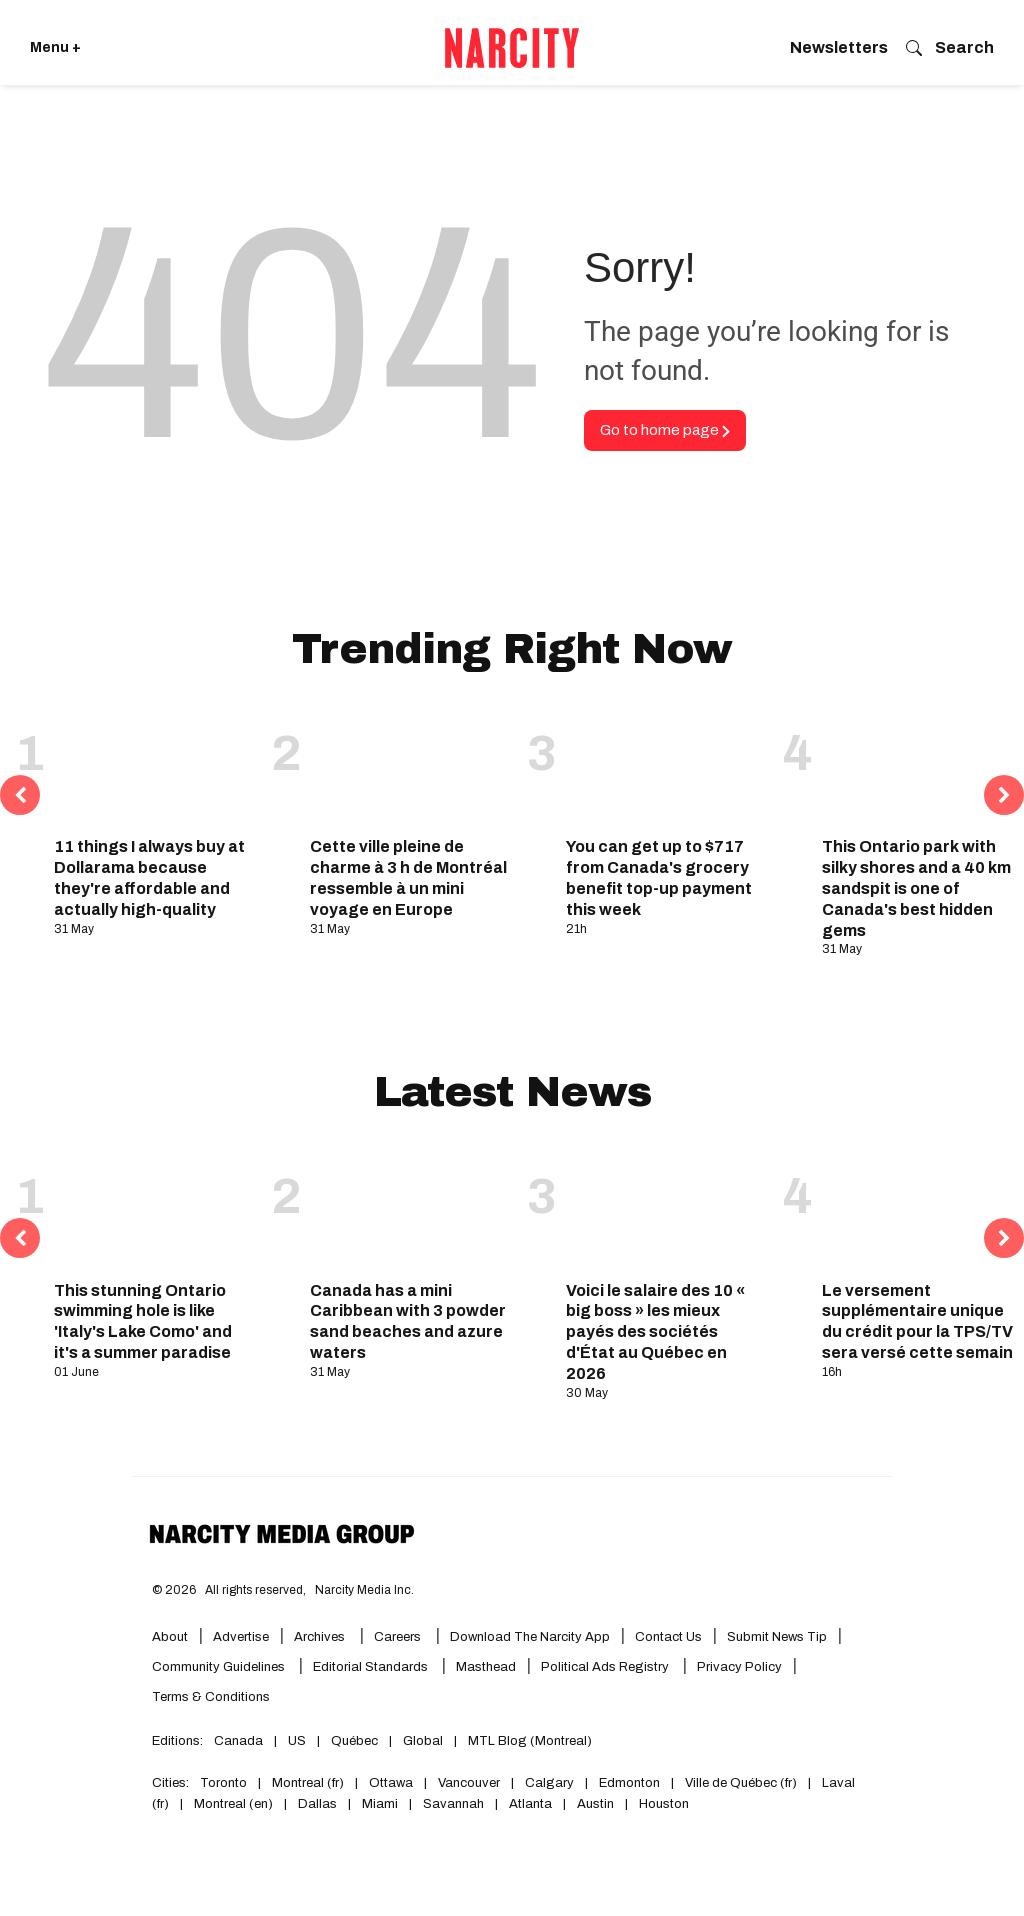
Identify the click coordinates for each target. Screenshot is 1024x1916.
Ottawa (391, 1783)
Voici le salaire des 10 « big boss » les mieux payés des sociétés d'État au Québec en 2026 (655, 1332)
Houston (664, 1804)
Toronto (223, 1783)
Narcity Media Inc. (364, 1590)
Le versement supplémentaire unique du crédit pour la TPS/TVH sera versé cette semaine (923, 1321)
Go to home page (665, 430)
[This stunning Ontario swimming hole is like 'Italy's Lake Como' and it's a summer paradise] (155, 1209)
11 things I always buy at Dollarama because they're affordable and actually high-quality (149, 877)
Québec (354, 1741)
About (170, 1637)
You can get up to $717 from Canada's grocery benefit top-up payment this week (659, 877)
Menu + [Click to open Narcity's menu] (55, 47)
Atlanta (530, 1804)
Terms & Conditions (211, 1697)
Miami (380, 1804)
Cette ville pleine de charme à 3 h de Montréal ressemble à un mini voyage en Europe (408, 877)
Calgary (549, 1783)
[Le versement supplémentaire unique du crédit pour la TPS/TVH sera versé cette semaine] (923, 1209)
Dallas (317, 1804)
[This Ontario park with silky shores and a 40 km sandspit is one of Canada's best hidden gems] (923, 766)
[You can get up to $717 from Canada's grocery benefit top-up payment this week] (667, 766)
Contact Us (668, 1637)
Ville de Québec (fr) (741, 1783)
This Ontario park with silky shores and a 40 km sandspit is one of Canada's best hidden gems (916, 888)
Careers (397, 1637)
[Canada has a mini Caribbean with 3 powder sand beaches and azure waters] (411, 1209)
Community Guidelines (220, 1667)
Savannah (453, 1804)
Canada (238, 1741)
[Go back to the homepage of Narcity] (512, 48)
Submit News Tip (777, 1637)
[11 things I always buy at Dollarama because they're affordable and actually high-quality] (155, 766)
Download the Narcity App (530, 1637)
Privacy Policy (739, 1667)
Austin (595, 1804)
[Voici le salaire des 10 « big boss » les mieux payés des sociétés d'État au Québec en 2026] (667, 1209)
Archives (319, 1637)
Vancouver (469, 1783)
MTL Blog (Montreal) (530, 1741)
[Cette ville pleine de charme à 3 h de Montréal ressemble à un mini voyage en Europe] (411, 766)
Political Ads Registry (606, 1667)
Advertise (241, 1637)
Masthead (486, 1667)
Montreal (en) (233, 1804)
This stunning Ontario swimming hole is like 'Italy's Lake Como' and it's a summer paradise (143, 1321)
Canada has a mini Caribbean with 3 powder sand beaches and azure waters (408, 1321)
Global (423, 1741)
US (297, 1741)
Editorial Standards (372, 1667)
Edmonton (629, 1783)
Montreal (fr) (308, 1783)
